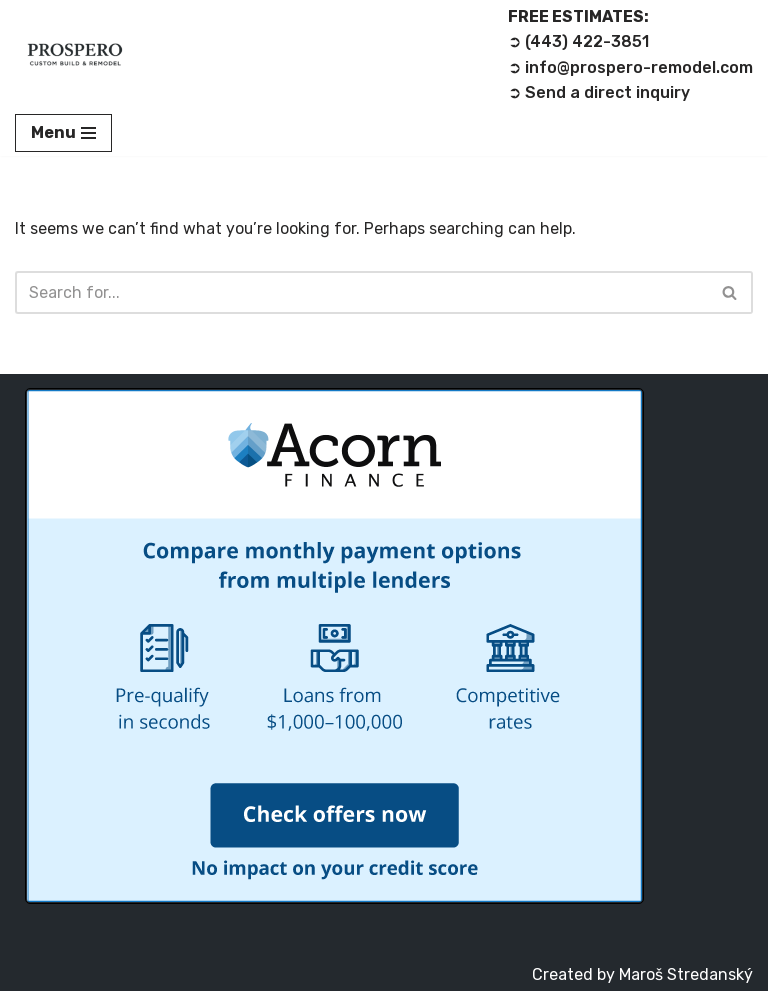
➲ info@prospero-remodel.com (630, 67)
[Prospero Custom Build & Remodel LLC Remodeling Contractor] (75, 54)
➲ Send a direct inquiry (599, 93)
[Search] (361, 293)
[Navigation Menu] (63, 133)
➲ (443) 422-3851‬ (578, 42)
